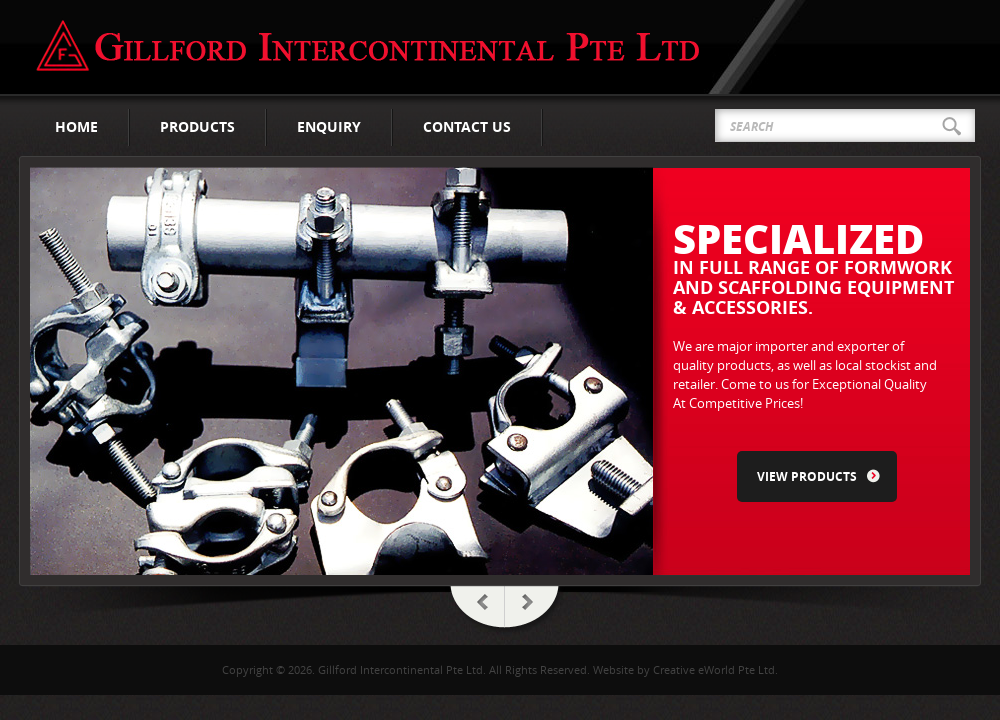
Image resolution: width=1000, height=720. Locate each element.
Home (76, 126)
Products (197, 126)
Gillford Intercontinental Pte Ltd (368, 46)
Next (535, 611)
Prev (475, 611)
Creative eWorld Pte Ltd (714, 669)
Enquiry (329, 126)
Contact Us (467, 126)
